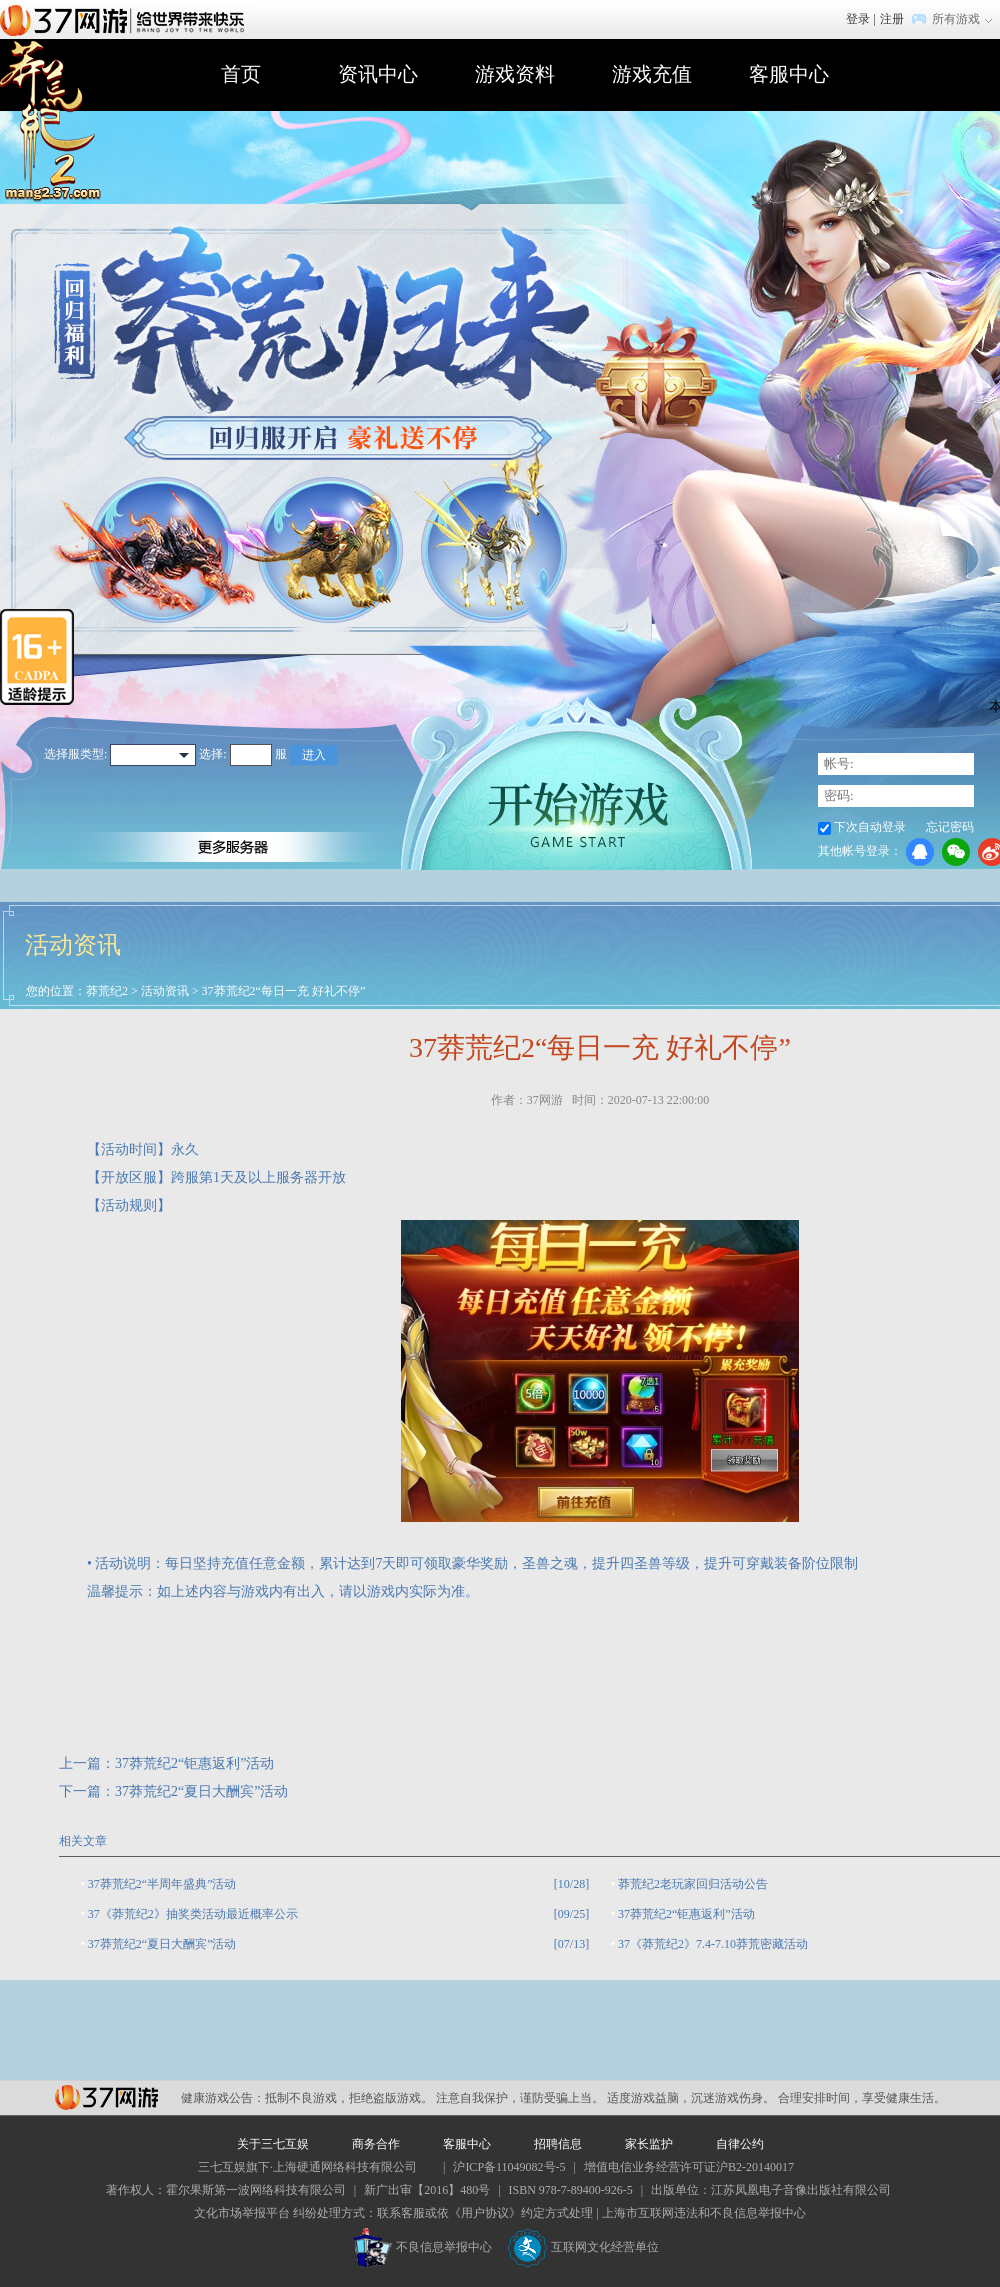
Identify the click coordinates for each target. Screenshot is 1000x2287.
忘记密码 (950, 827)
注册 (892, 19)
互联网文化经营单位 (583, 2247)
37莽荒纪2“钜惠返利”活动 (194, 1763)
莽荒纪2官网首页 (50, 121)
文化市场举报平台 (242, 2213)
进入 (314, 755)
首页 (241, 74)
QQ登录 (920, 852)
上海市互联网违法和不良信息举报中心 (704, 2213)
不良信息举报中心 (422, 2247)
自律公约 (740, 2144)
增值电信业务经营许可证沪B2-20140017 (689, 2167)
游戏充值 (652, 74)
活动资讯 (165, 991)
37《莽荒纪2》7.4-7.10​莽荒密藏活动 (713, 1944)
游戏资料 (515, 74)
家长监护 (649, 2144)
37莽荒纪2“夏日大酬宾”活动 (201, 1791)
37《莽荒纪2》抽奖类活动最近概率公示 (193, 1914)
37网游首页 (127, 19)
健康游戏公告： (223, 2098)
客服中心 (789, 74)
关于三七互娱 (273, 2144)
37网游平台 (106, 2097)
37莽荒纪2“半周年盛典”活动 (162, 1884)
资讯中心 (378, 74)
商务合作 (376, 2144)
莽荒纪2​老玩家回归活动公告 (693, 1884)
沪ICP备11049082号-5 (509, 2167)
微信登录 (956, 852)
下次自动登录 (870, 827)
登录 (858, 19)
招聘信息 (558, 2144)
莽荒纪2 (107, 991)
